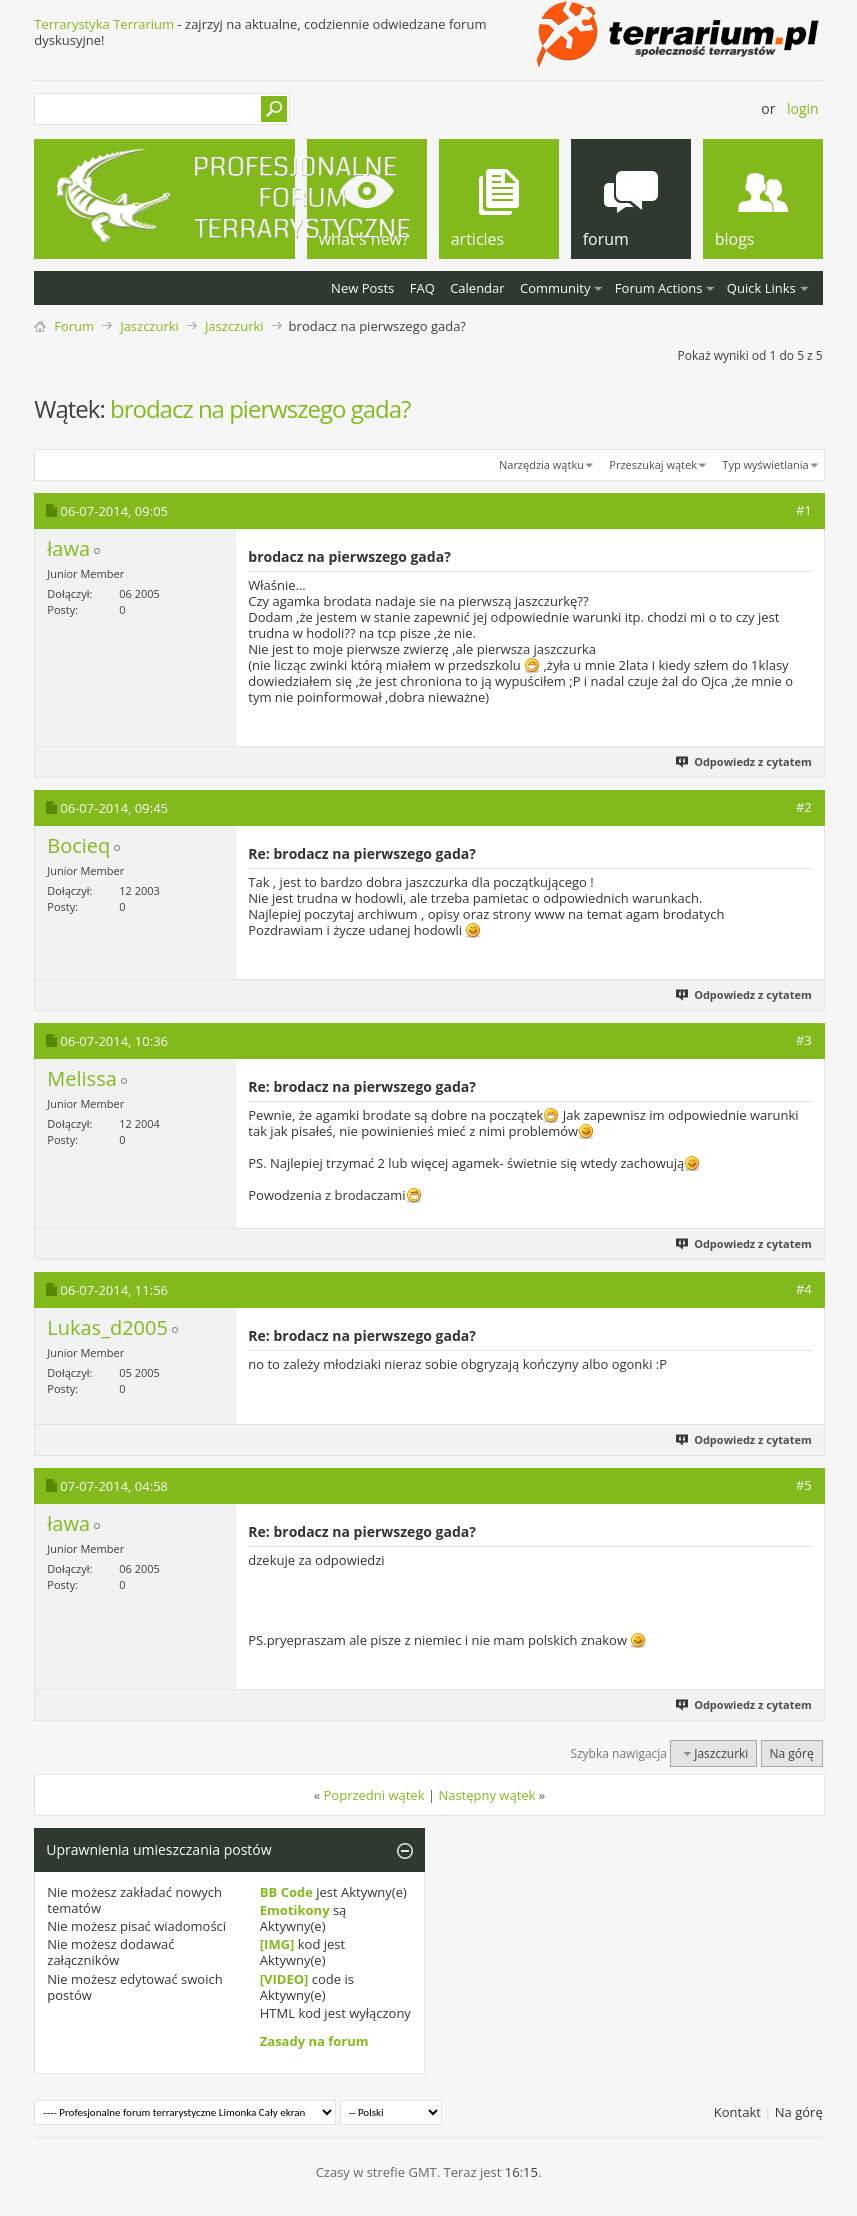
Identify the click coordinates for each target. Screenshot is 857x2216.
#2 (804, 807)
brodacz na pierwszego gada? (260, 408)
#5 (804, 1485)
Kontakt (737, 2112)
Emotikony (295, 1910)
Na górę (792, 1753)
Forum (74, 326)
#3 (804, 1040)
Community (555, 288)
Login (803, 108)
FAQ (422, 288)
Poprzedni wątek (374, 1795)
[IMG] (277, 1944)
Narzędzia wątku (541, 464)
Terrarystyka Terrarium (104, 24)
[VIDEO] (284, 1979)
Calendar (477, 288)
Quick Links (761, 288)
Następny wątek (486, 1795)
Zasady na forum (314, 2041)
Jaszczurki (149, 326)
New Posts (362, 288)
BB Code (286, 1892)
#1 (804, 510)
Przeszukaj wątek (653, 464)
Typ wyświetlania (765, 464)
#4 (804, 1289)
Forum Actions (659, 288)
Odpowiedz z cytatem (745, 761)
